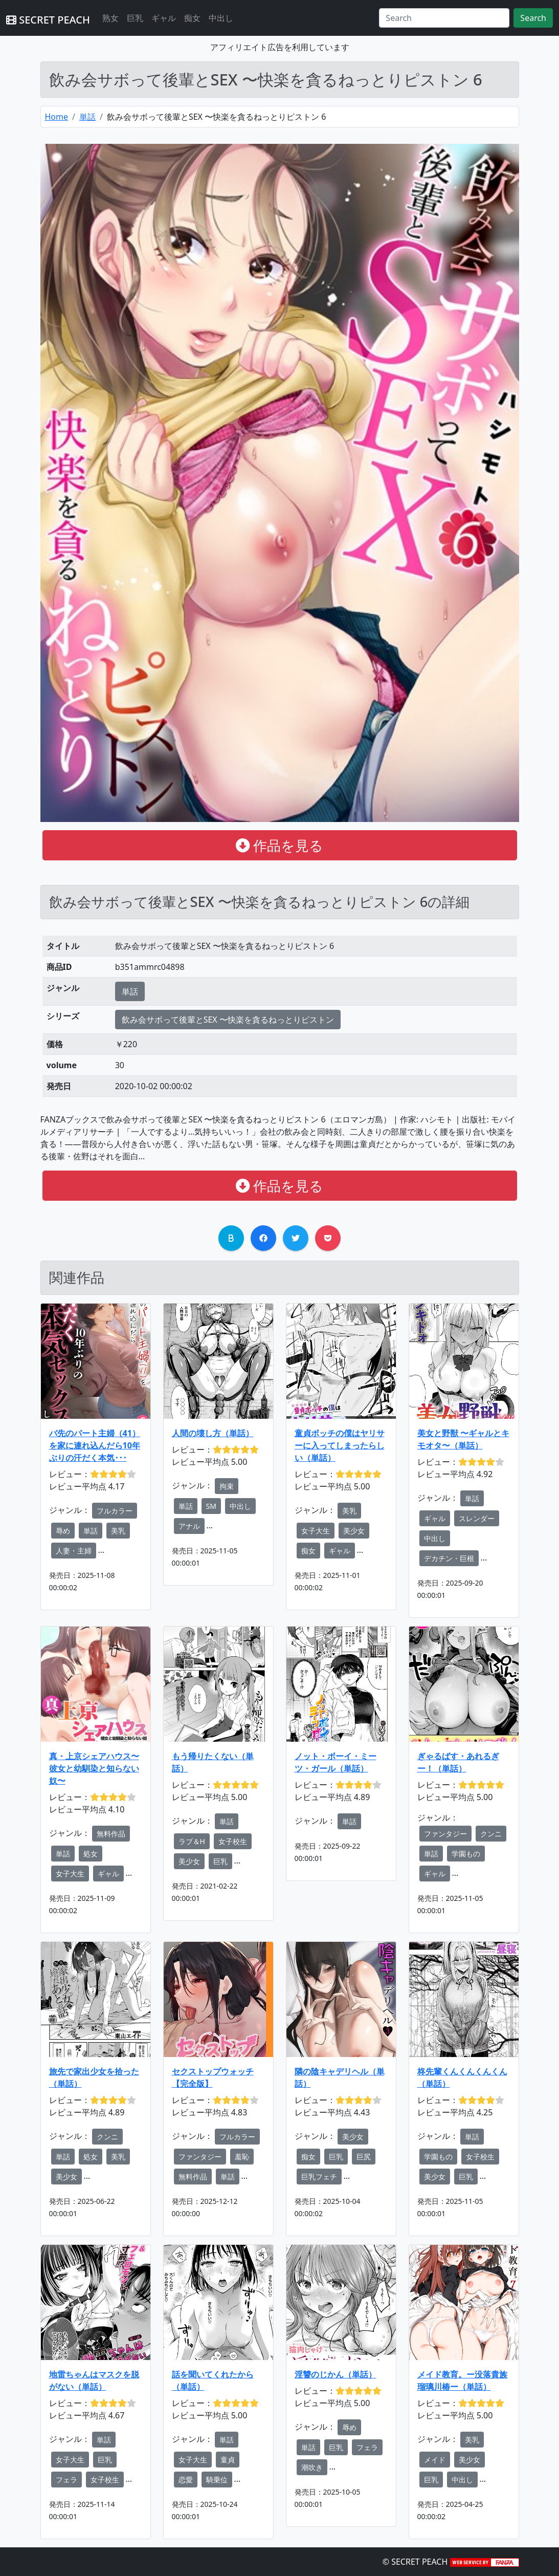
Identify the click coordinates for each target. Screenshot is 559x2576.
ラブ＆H (191, 1841)
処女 (90, 1853)
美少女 (354, 1530)
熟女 (110, 18)
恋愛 (185, 2479)
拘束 (226, 1486)
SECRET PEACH (48, 20)
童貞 (227, 2459)
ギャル (163, 18)
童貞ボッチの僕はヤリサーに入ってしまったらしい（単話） (340, 1445)
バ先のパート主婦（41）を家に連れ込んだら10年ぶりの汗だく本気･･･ (94, 1445)
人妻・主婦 (74, 1550)
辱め (63, 1530)
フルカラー (114, 1511)
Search (533, 18)
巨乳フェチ (319, 2176)
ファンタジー (445, 1833)
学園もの (466, 1853)
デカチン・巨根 (449, 1558)
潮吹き (312, 2467)
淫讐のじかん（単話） (335, 2374)
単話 (87, 116)
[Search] (444, 18)
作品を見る (279, 845)
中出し (221, 18)
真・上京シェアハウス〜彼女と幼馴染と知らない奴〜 (94, 1768)
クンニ (491, 1833)
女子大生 (315, 1530)
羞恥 (242, 2156)
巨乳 (135, 18)
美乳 (118, 1530)
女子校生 (232, 1841)
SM (211, 1506)
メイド (434, 2459)
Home (57, 116)
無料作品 (111, 1833)
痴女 (192, 18)
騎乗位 (217, 2479)
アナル (189, 1526)
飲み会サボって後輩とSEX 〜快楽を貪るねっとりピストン (228, 1019)
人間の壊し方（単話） (213, 1433)
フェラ (66, 2479)
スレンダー (477, 1518)
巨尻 (363, 2156)
